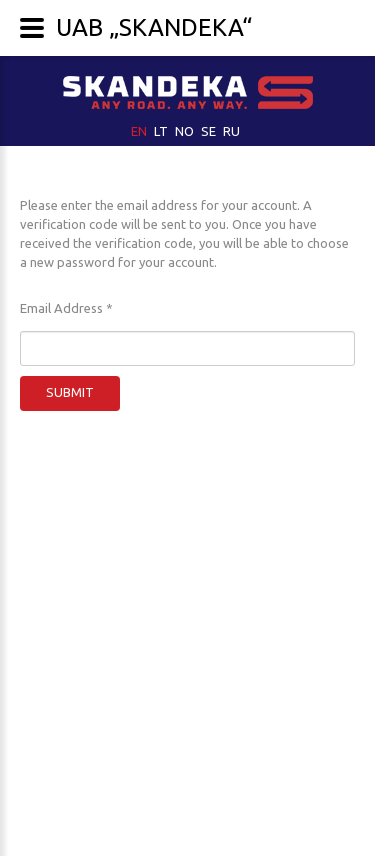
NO (186, 131)
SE (210, 131)
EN (140, 131)
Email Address (66, 308)
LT (162, 131)
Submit (70, 392)
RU (231, 131)
